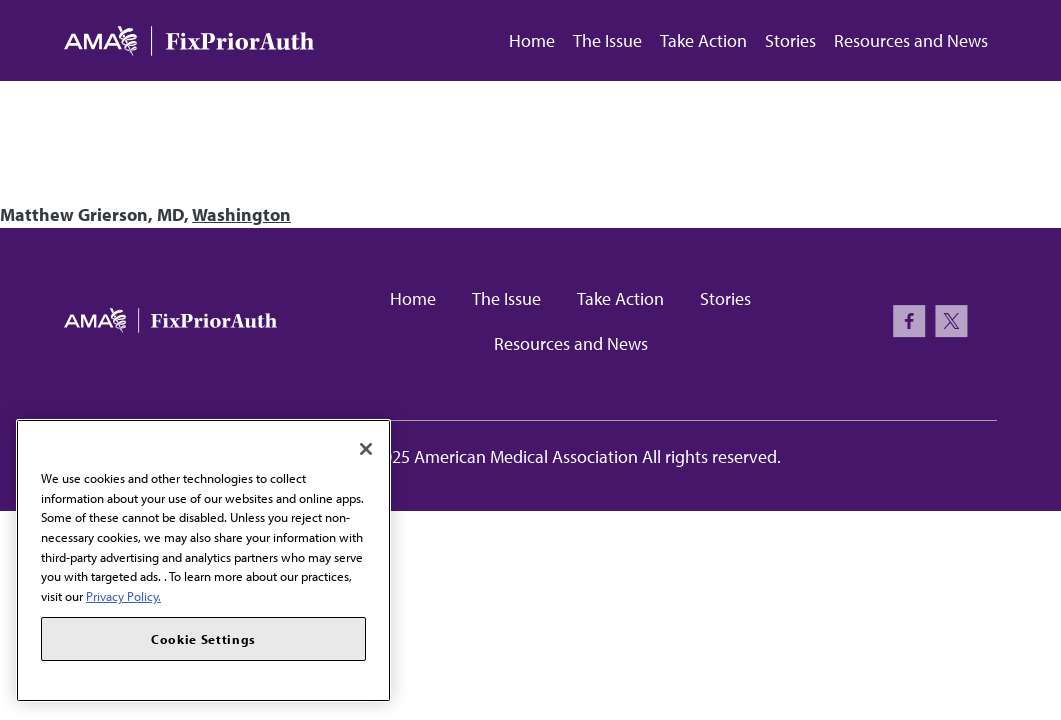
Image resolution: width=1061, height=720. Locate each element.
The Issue (607, 40)
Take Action (703, 40)
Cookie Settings (203, 639)
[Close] (366, 449)
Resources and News (911, 40)
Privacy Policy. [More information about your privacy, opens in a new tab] (123, 596)
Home (532, 40)
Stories (790, 40)
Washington (241, 214)
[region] (203, 560)
